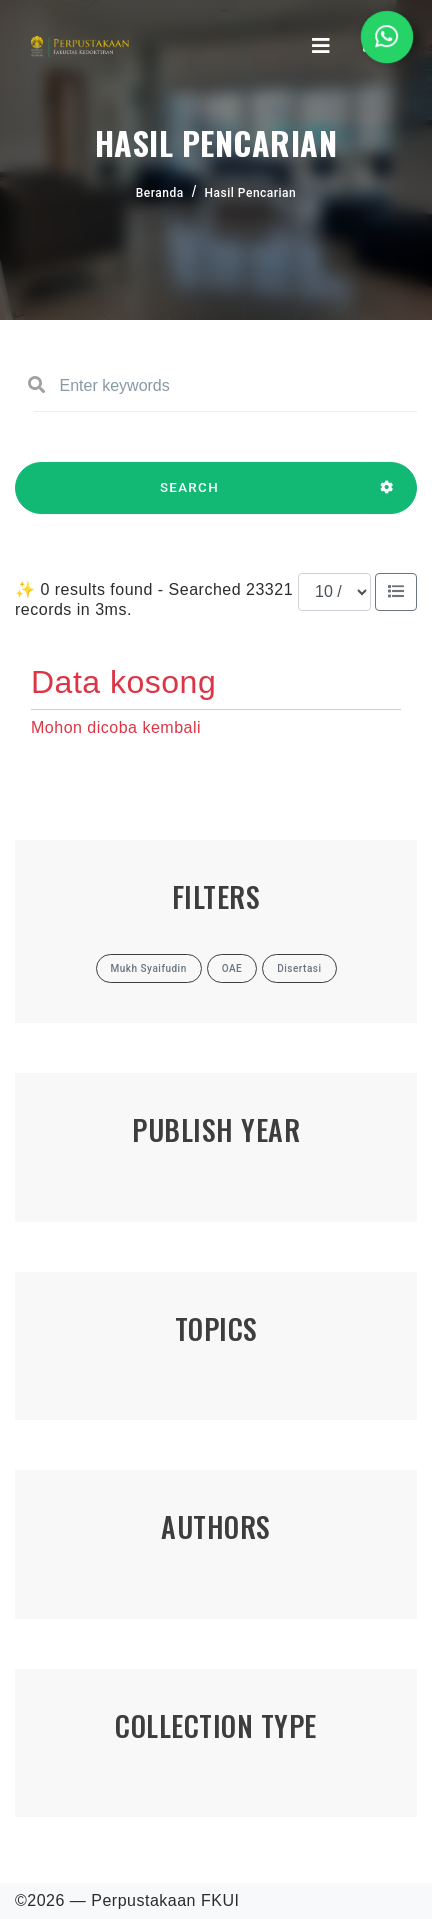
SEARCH (189, 497)
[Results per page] (334, 592)
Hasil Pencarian (251, 193)
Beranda (160, 193)
